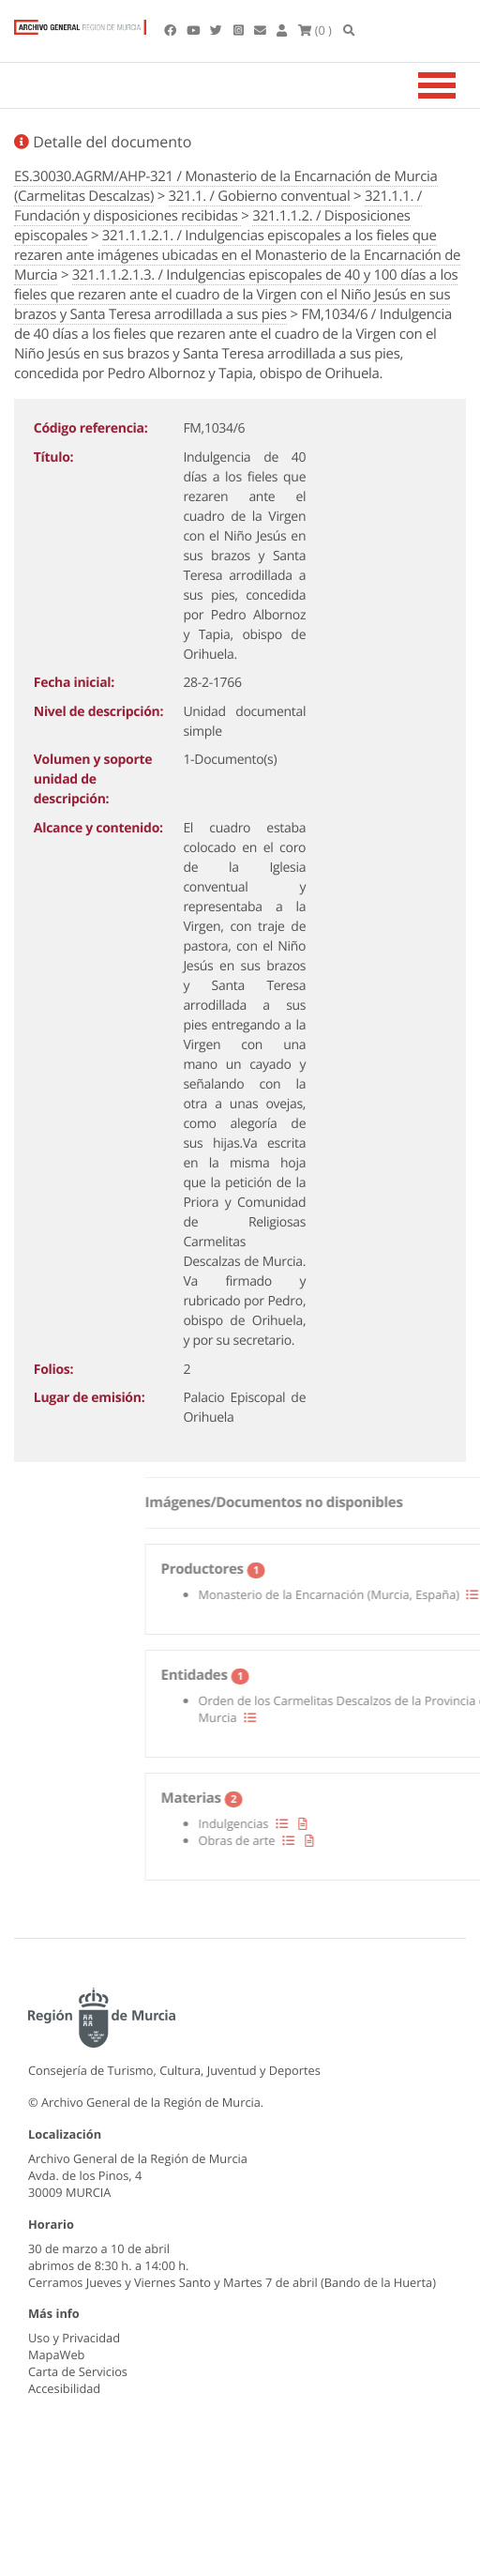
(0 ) (315, 30)
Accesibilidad (64, 2388)
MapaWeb (56, 2354)
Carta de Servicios (78, 2371)
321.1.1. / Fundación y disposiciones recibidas (218, 206)
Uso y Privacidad (74, 2337)
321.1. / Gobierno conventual (260, 196)
